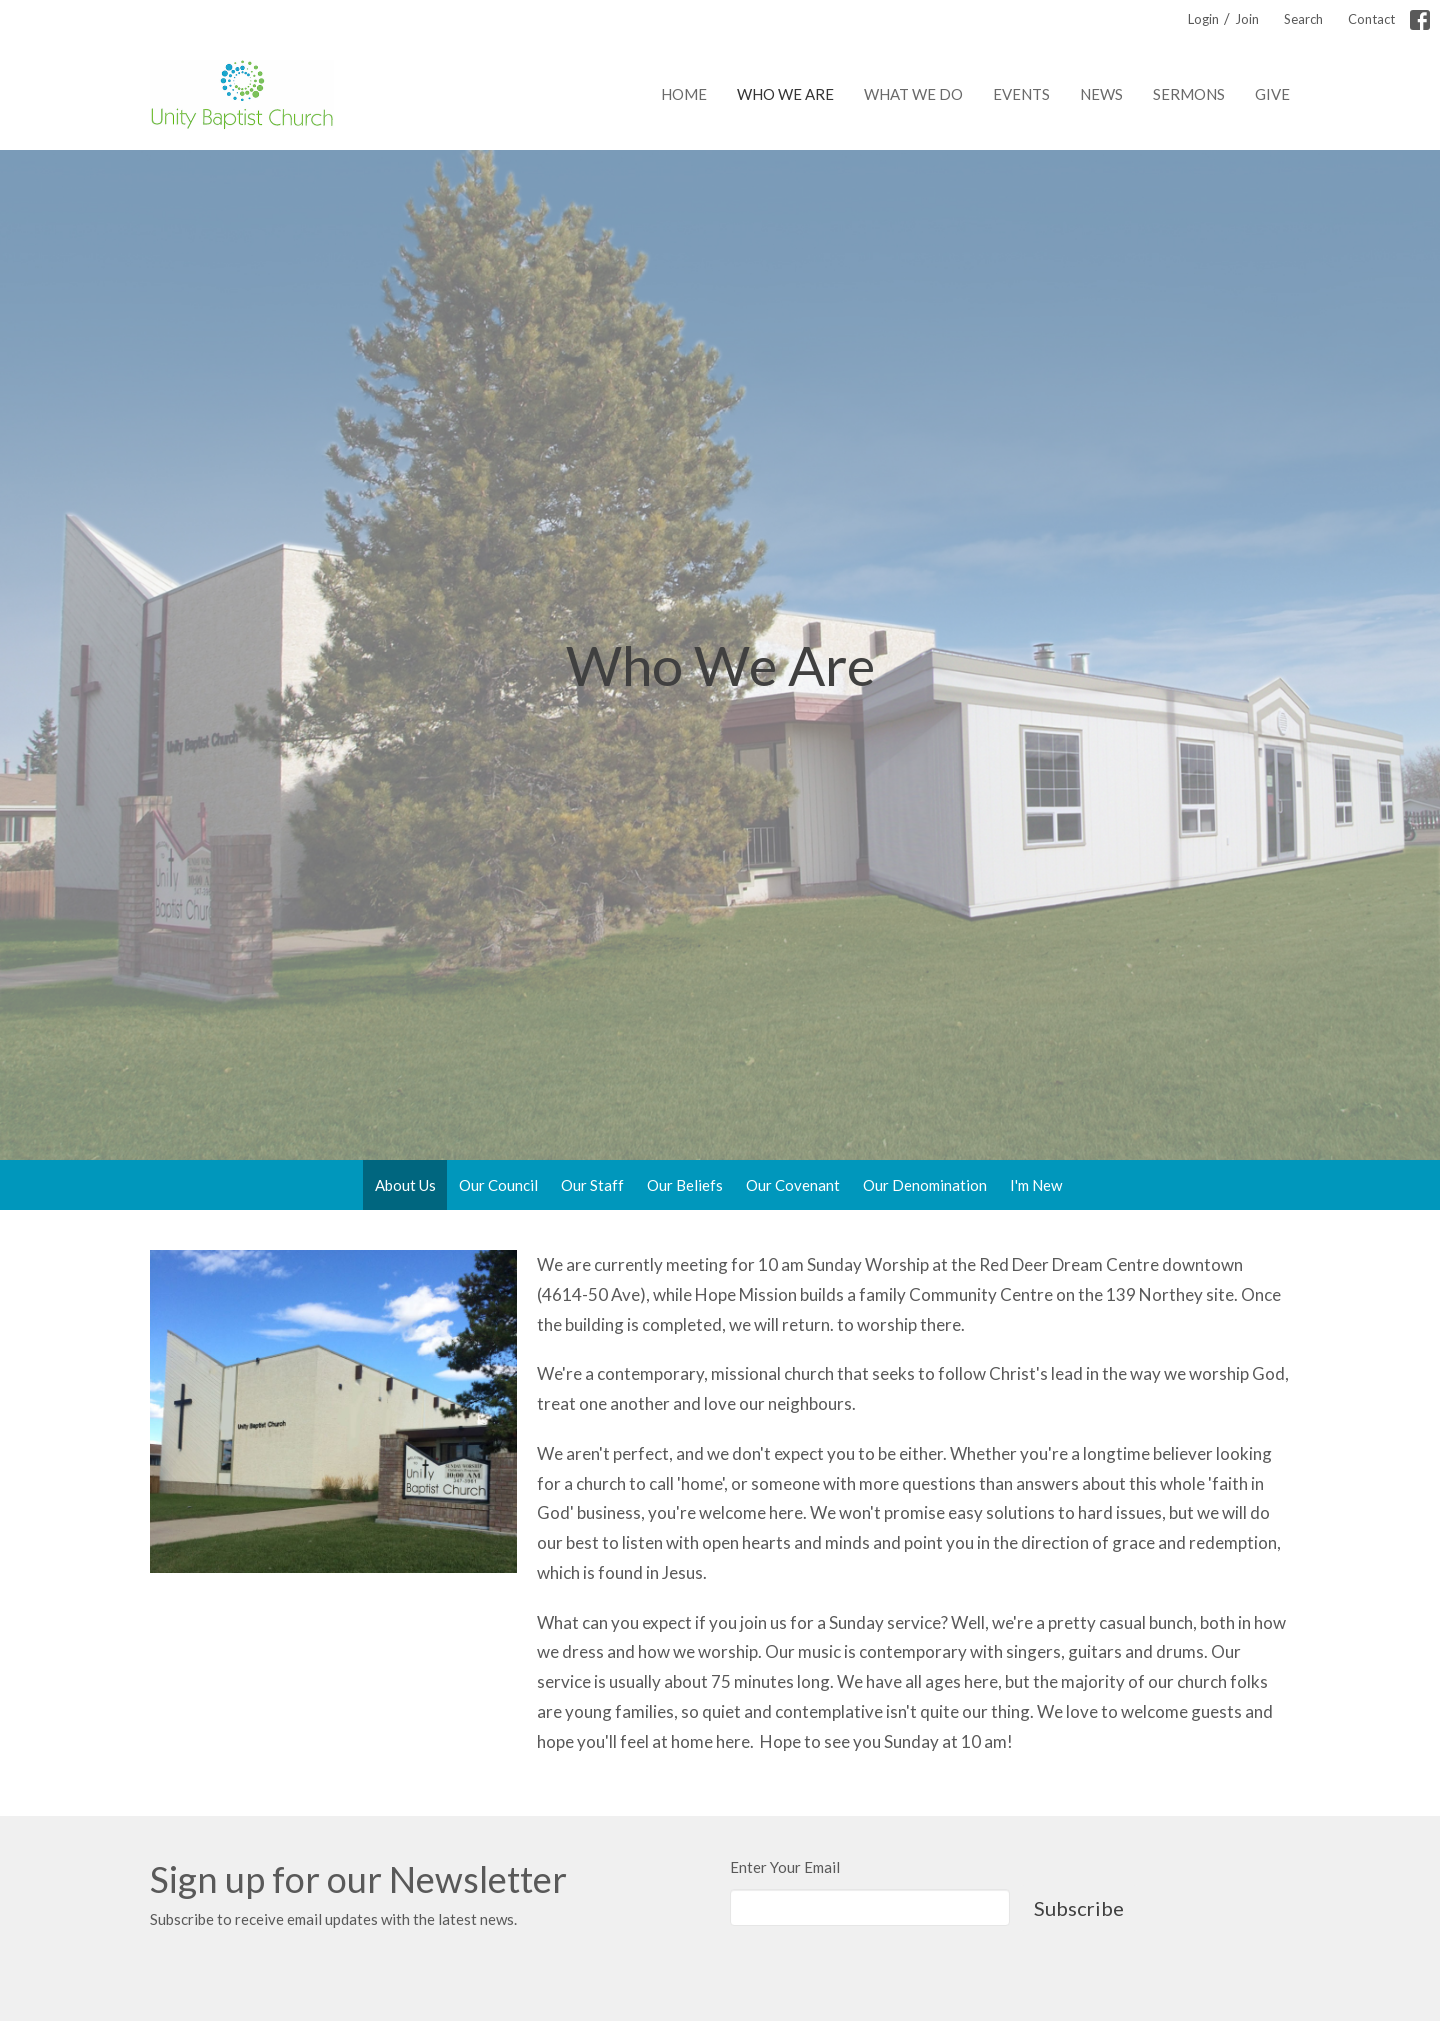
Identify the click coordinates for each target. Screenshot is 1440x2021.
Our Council (498, 1185)
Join (1247, 19)
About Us (405, 1185)
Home (684, 94)
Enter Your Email (785, 1867)
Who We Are (785, 94)
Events (1021, 94)
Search (1303, 19)
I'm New (1036, 1185)
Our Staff (592, 1185)
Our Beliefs (685, 1185)
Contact (1371, 19)
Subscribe (1079, 1908)
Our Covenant (793, 1185)
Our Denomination (925, 1185)
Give (1272, 94)
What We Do (913, 94)
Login (1203, 19)
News (1101, 94)
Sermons (1189, 94)
